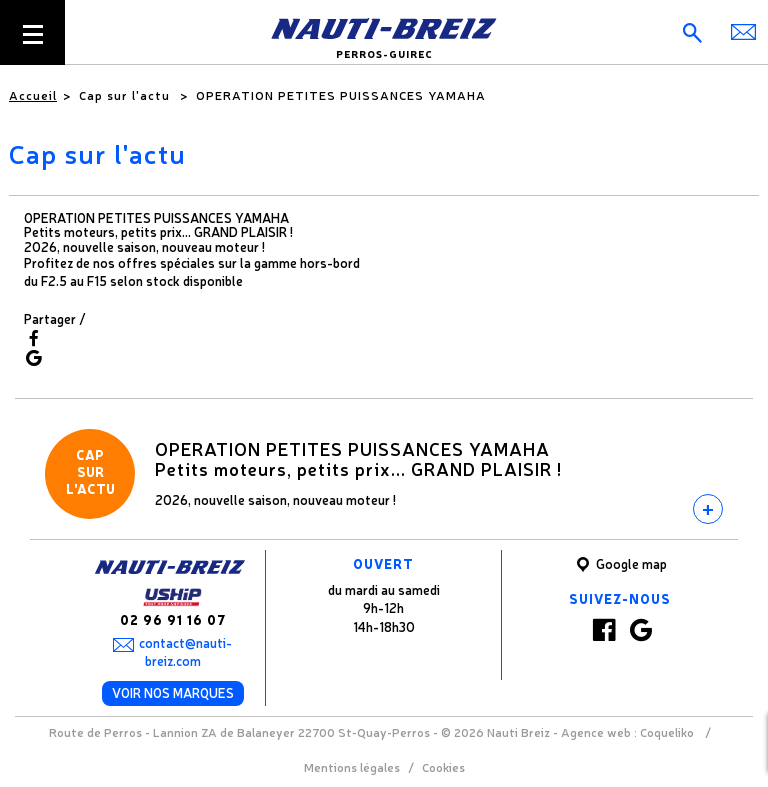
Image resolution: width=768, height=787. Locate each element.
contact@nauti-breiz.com (185, 652)
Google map (620, 565)
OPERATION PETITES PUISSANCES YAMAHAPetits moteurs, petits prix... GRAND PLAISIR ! (358, 458)
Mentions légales (352, 767)
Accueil (33, 95)
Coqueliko (667, 732)
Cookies (443, 767)
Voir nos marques (173, 692)
